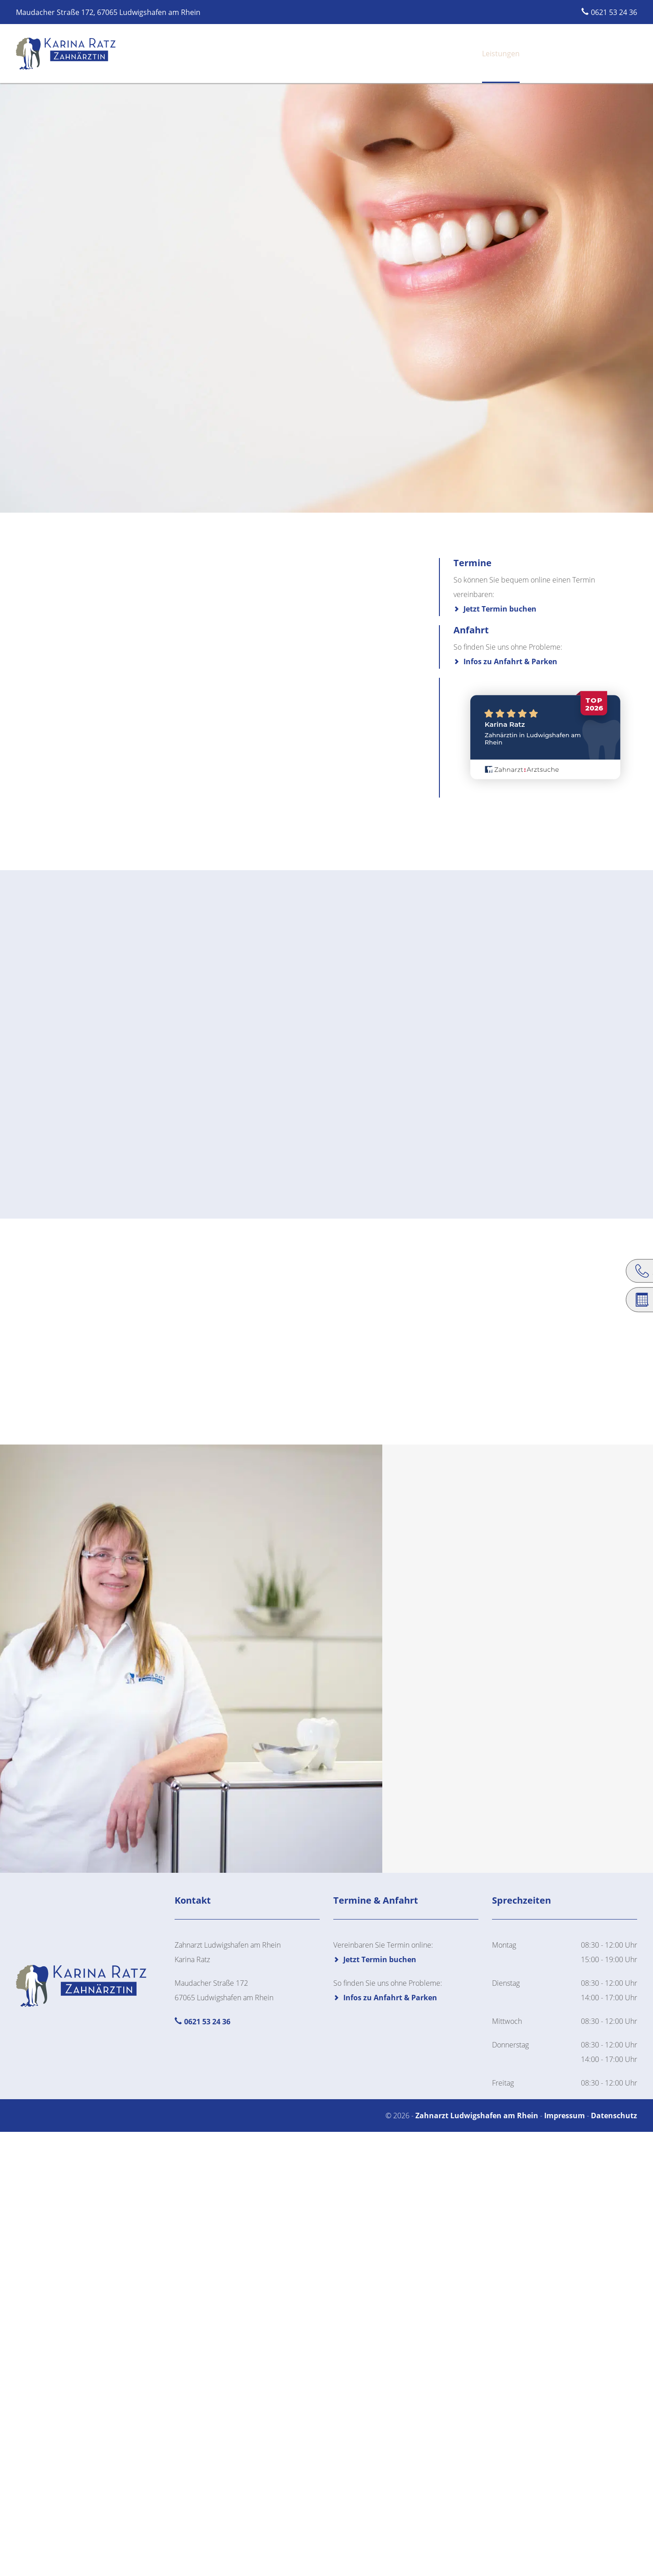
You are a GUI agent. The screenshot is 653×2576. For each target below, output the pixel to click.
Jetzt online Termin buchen (584, 54)
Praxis (419, 54)
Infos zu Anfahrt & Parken (510, 661)
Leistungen (461, 54)
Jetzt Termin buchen (499, 609)
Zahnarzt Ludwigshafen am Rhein (477, 2116)
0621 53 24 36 (614, 12)
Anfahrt (506, 54)
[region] (326, 295)
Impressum (564, 2116)
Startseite (379, 54)
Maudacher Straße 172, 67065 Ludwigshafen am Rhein (108, 12)
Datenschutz (614, 2116)
